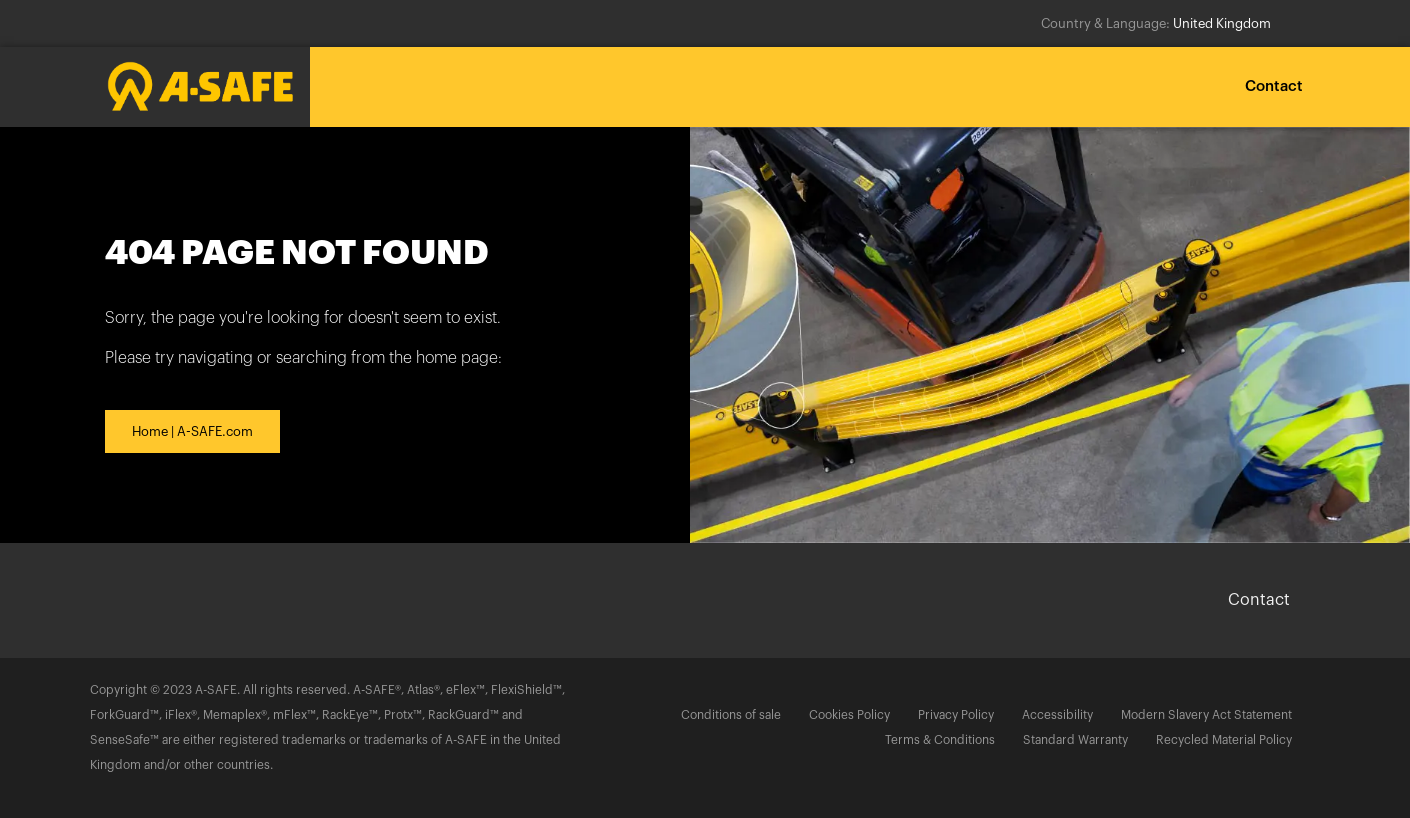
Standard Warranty (1075, 740)
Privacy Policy (956, 715)
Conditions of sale (731, 715)
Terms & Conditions (940, 740)
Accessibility (1057, 715)
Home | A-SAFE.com (192, 431)
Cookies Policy (849, 715)
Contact (1274, 86)
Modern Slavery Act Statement (1206, 715)
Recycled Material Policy (1224, 740)
